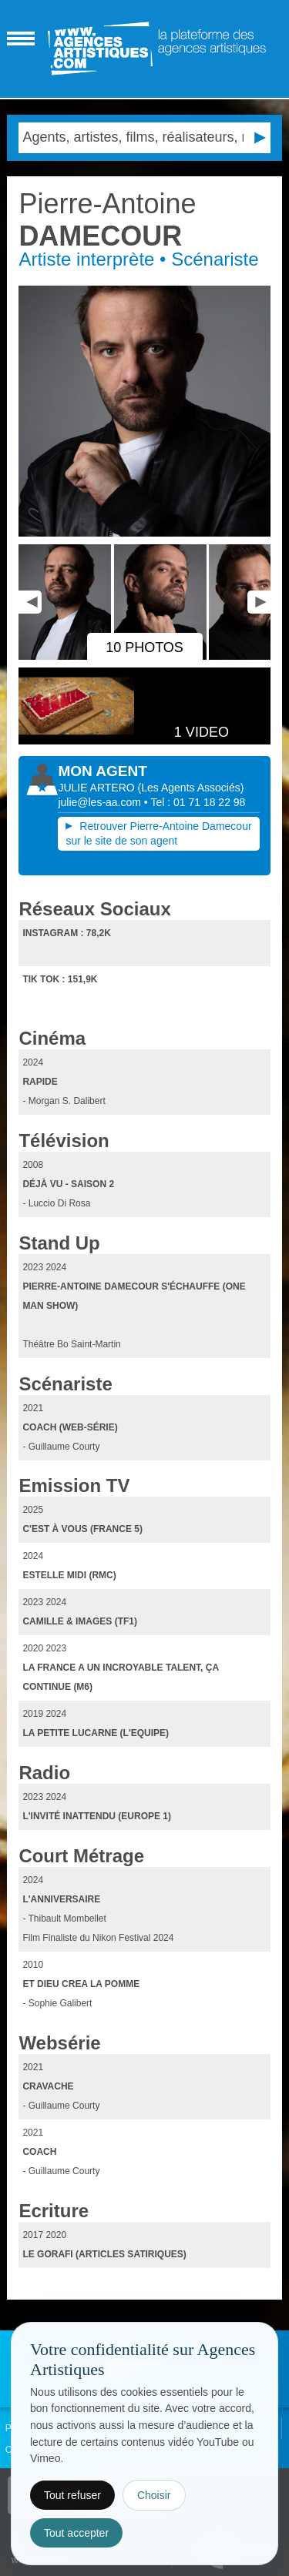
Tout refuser (72, 2495)
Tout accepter (76, 2533)
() (191, 787)
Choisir (154, 2495)
